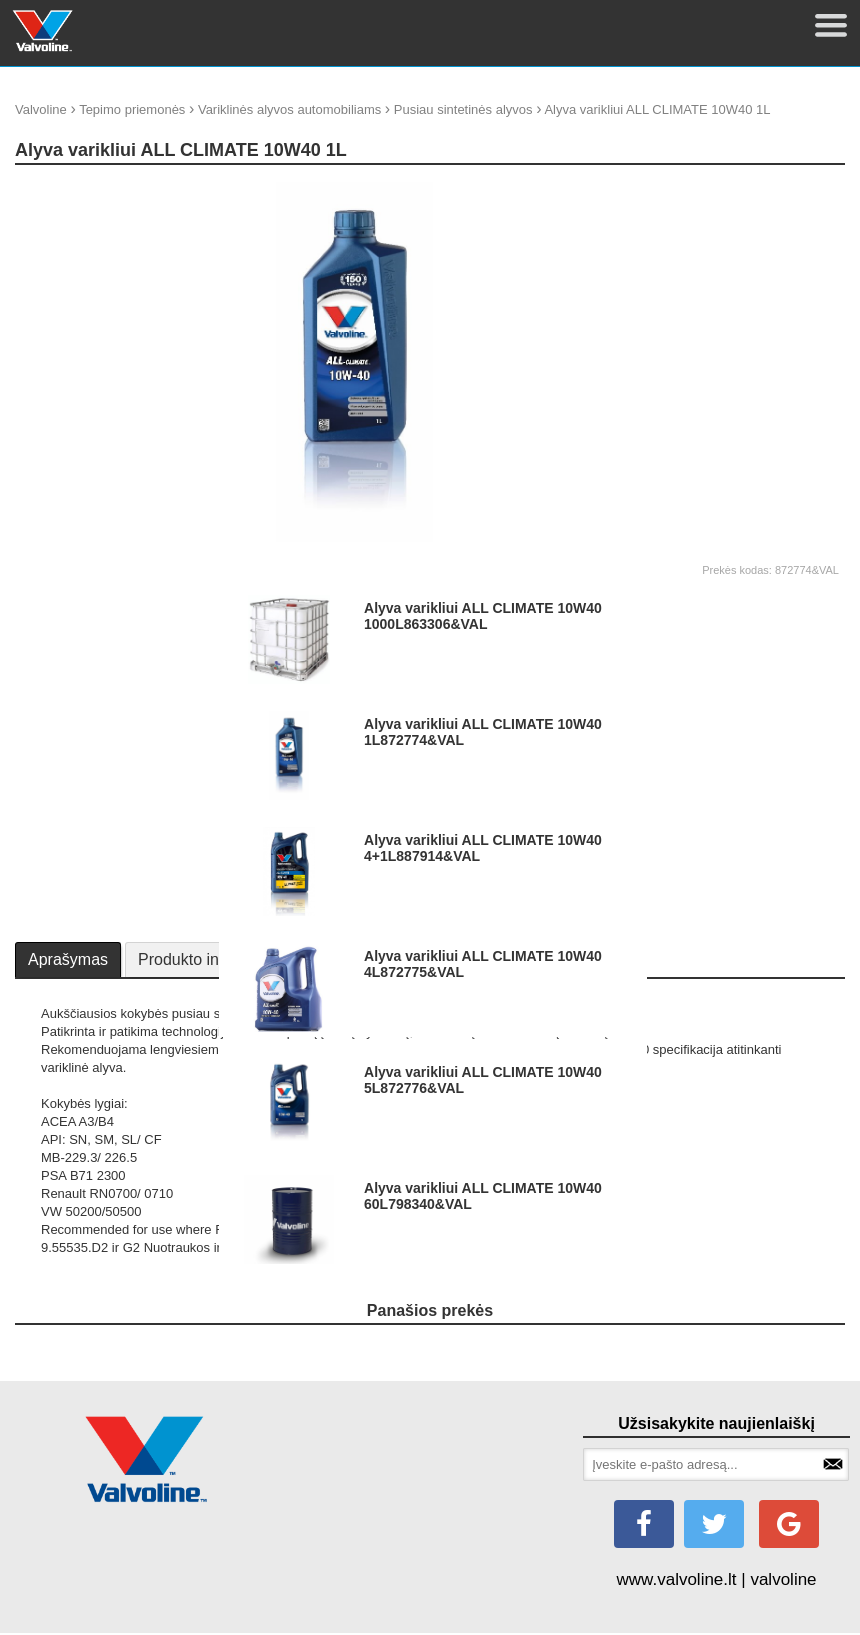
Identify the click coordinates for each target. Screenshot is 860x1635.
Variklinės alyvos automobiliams (289, 109)
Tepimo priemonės (132, 109)
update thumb (728, 189)
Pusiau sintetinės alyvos (463, 109)
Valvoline (41, 109)
